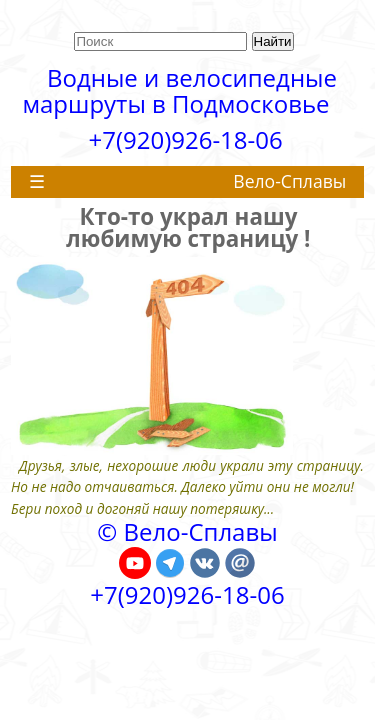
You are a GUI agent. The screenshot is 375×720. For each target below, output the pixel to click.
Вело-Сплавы (289, 181)
